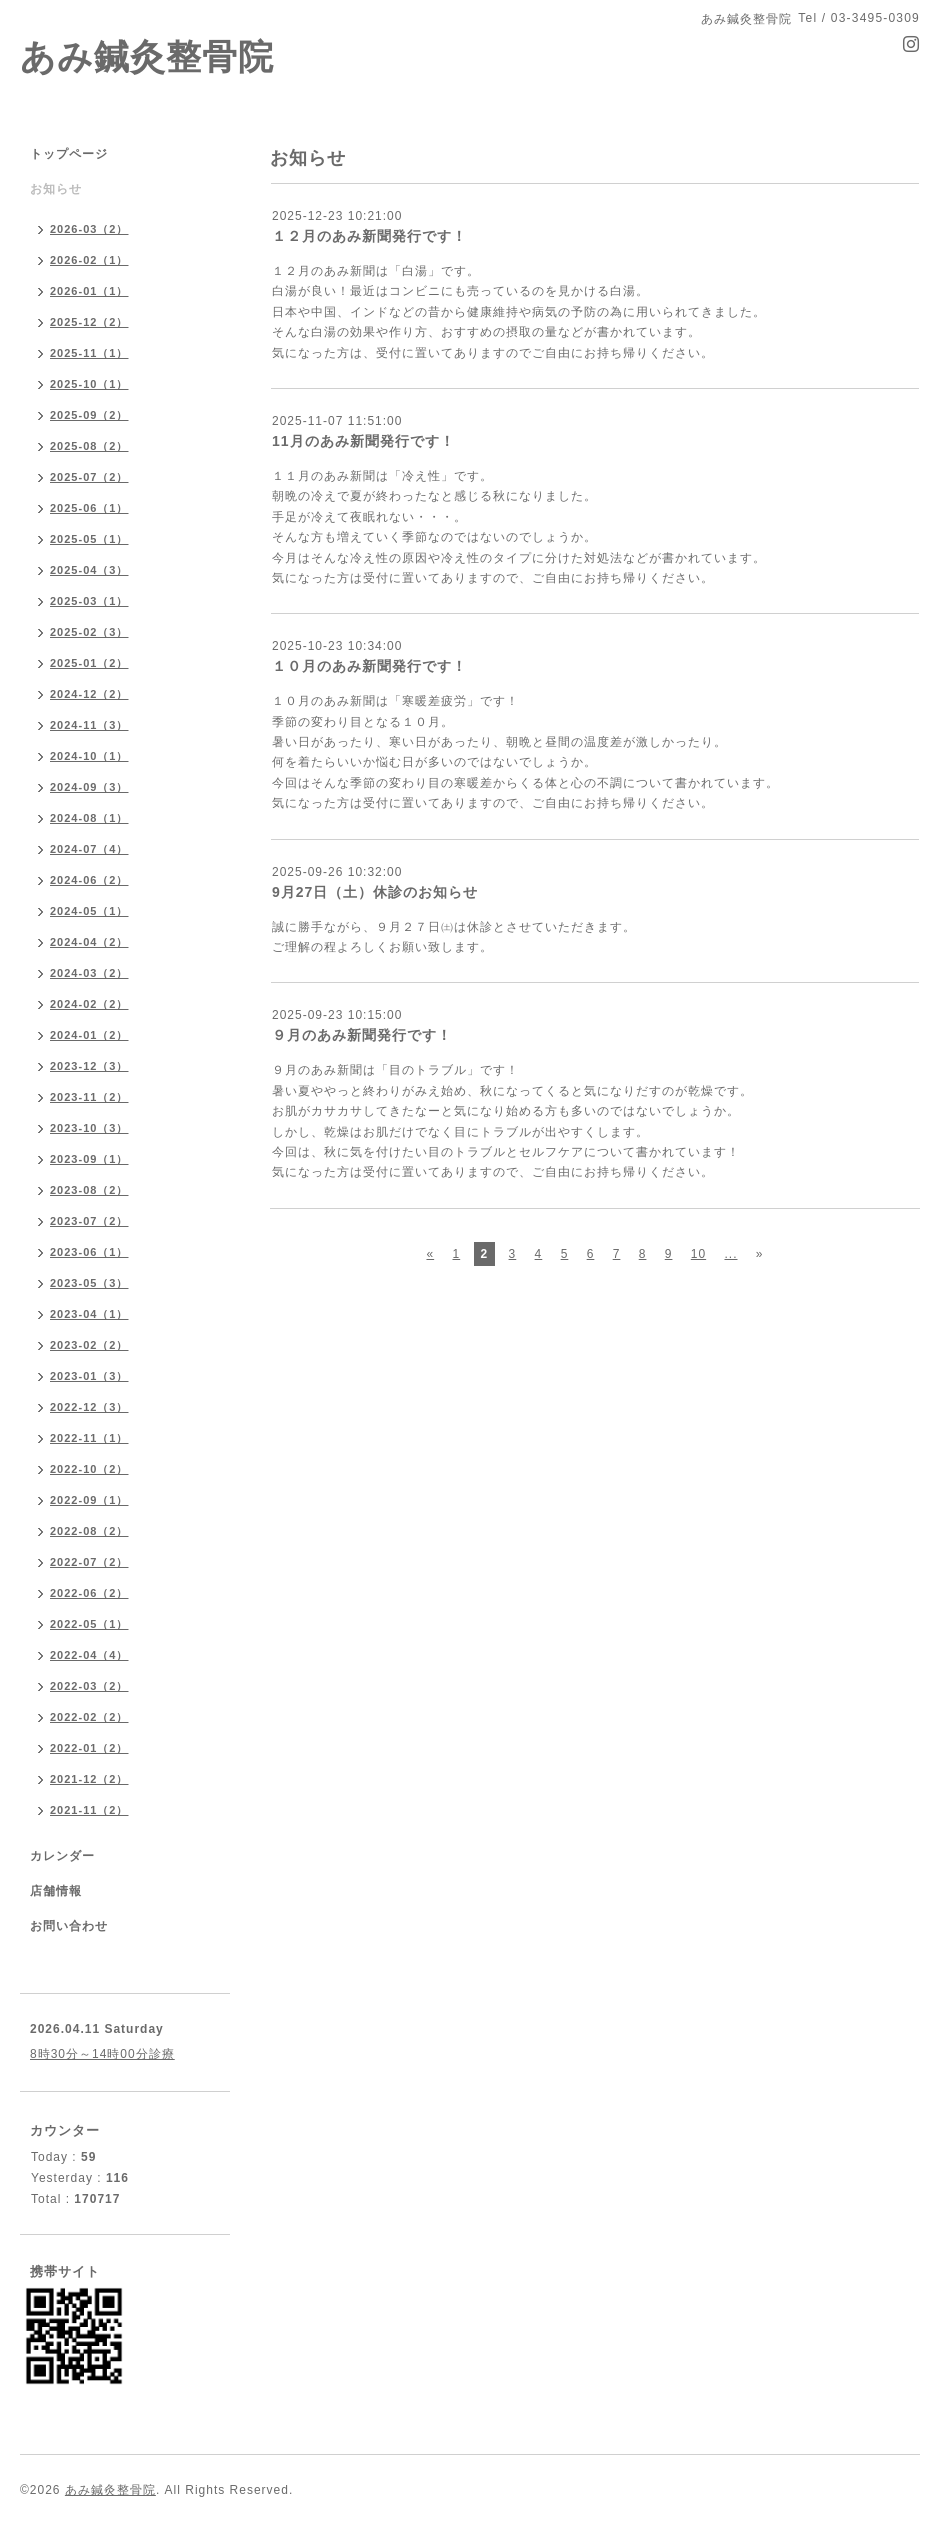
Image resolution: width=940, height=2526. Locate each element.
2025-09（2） (89, 415)
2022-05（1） (89, 1624)
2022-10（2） (89, 1469)
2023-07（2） (89, 1221)
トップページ (69, 154)
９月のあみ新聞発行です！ (362, 1035)
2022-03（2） (89, 1686)
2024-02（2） (89, 1004)
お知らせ (56, 189)
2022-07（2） (89, 1562)
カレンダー (62, 1856)
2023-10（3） (89, 1128)
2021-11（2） (89, 1810)
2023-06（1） (89, 1252)
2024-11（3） (89, 725)
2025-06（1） (89, 508)
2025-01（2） (89, 663)
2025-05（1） (89, 539)
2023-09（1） (89, 1159)
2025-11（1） (89, 353)
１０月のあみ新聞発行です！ (369, 666)
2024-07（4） (89, 849)
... (730, 1254)
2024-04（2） (89, 942)
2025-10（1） (89, 384)
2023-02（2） (89, 1345)
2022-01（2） (89, 1748)
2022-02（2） (89, 1717)
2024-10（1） (89, 756)
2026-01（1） (89, 291)
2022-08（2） (89, 1531)
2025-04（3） (89, 570)
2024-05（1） (89, 911)
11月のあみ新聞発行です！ (363, 441)
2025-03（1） (89, 601)
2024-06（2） (89, 880)
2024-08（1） (89, 818)
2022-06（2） (89, 1593)
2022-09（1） (89, 1500)
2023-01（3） (89, 1376)
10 (698, 1254)
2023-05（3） (89, 1283)
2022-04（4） (89, 1655)
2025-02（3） (89, 632)
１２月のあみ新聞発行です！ (369, 236)
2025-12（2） (89, 322)
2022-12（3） (89, 1407)
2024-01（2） (89, 1035)
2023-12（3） (89, 1066)
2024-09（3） (89, 787)
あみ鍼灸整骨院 (147, 56)
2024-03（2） (89, 973)
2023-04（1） (89, 1314)
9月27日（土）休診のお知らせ (375, 892)
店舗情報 (56, 1891)
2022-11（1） (89, 1438)
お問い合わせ (69, 1926)
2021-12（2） (89, 1779)
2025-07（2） (89, 477)
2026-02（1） (89, 260)
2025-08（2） (89, 446)
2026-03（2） (89, 229)
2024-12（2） (89, 694)
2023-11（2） (89, 1097)
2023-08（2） (89, 1190)
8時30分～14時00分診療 (102, 2054)
